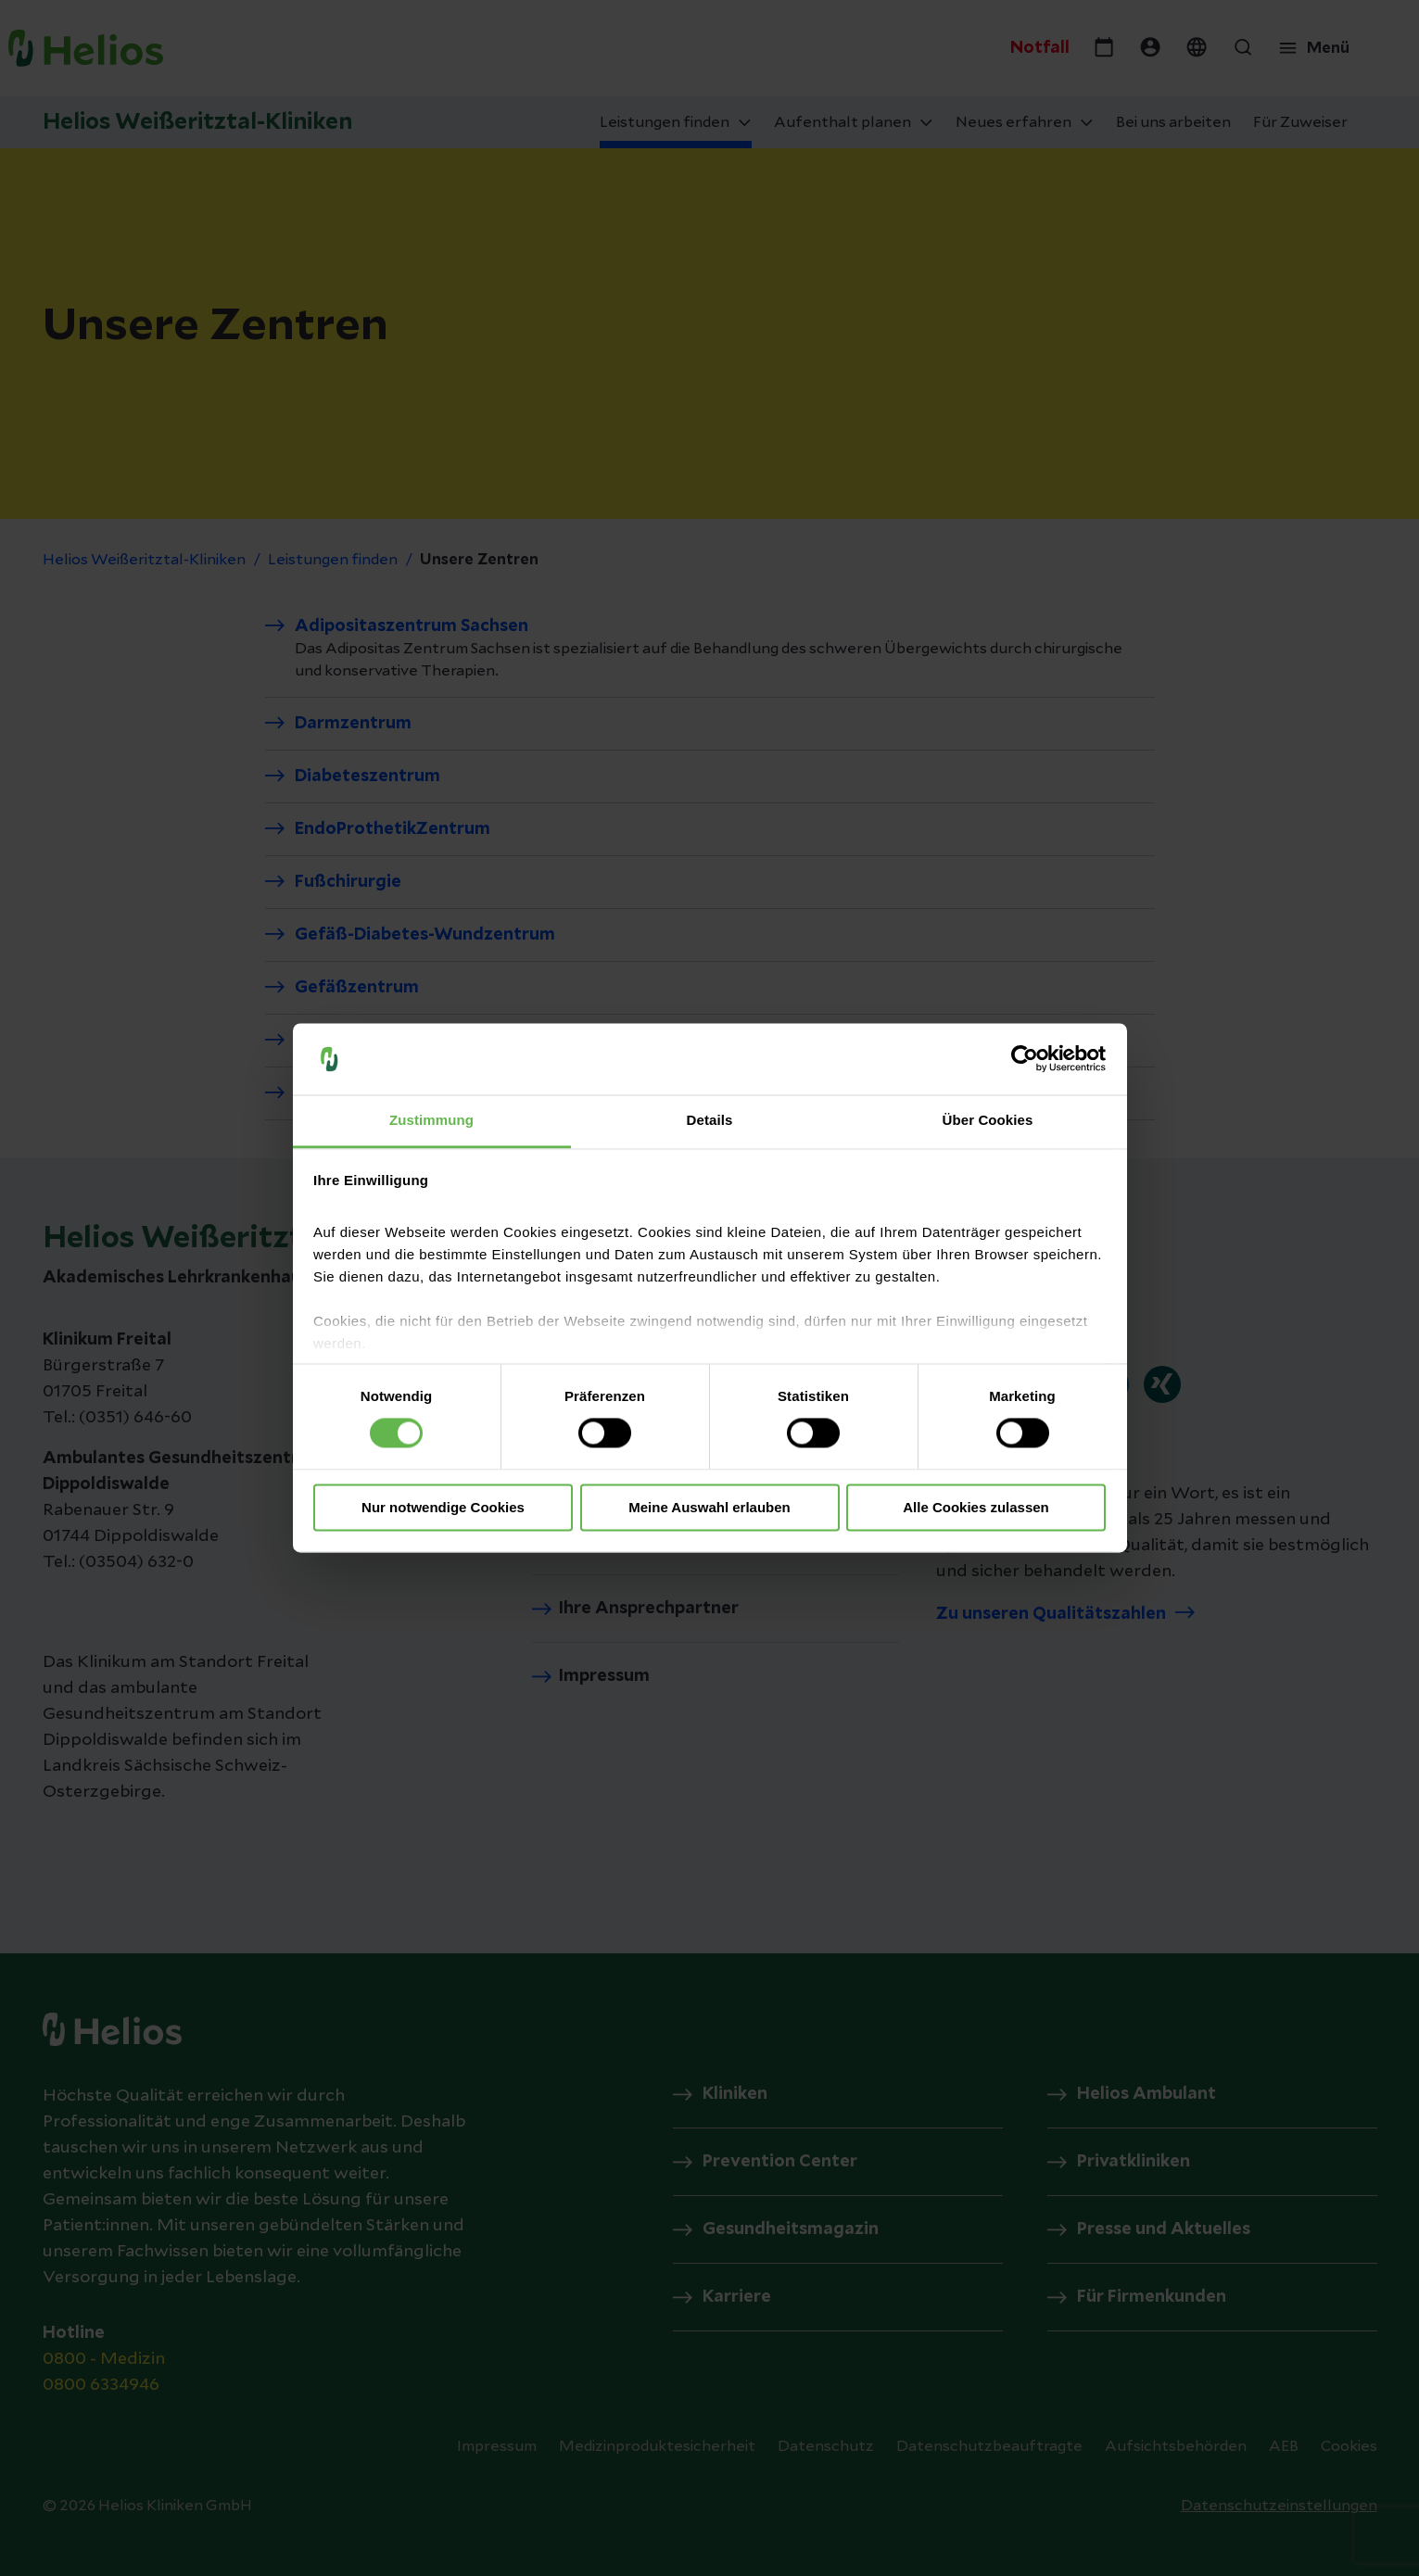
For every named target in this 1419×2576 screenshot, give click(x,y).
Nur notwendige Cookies (443, 1507)
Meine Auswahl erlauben (709, 1507)
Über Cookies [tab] (988, 1120)
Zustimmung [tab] (431, 1120)
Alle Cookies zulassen (976, 1507)
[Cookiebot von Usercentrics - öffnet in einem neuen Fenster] (1025, 1059)
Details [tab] (710, 1120)
